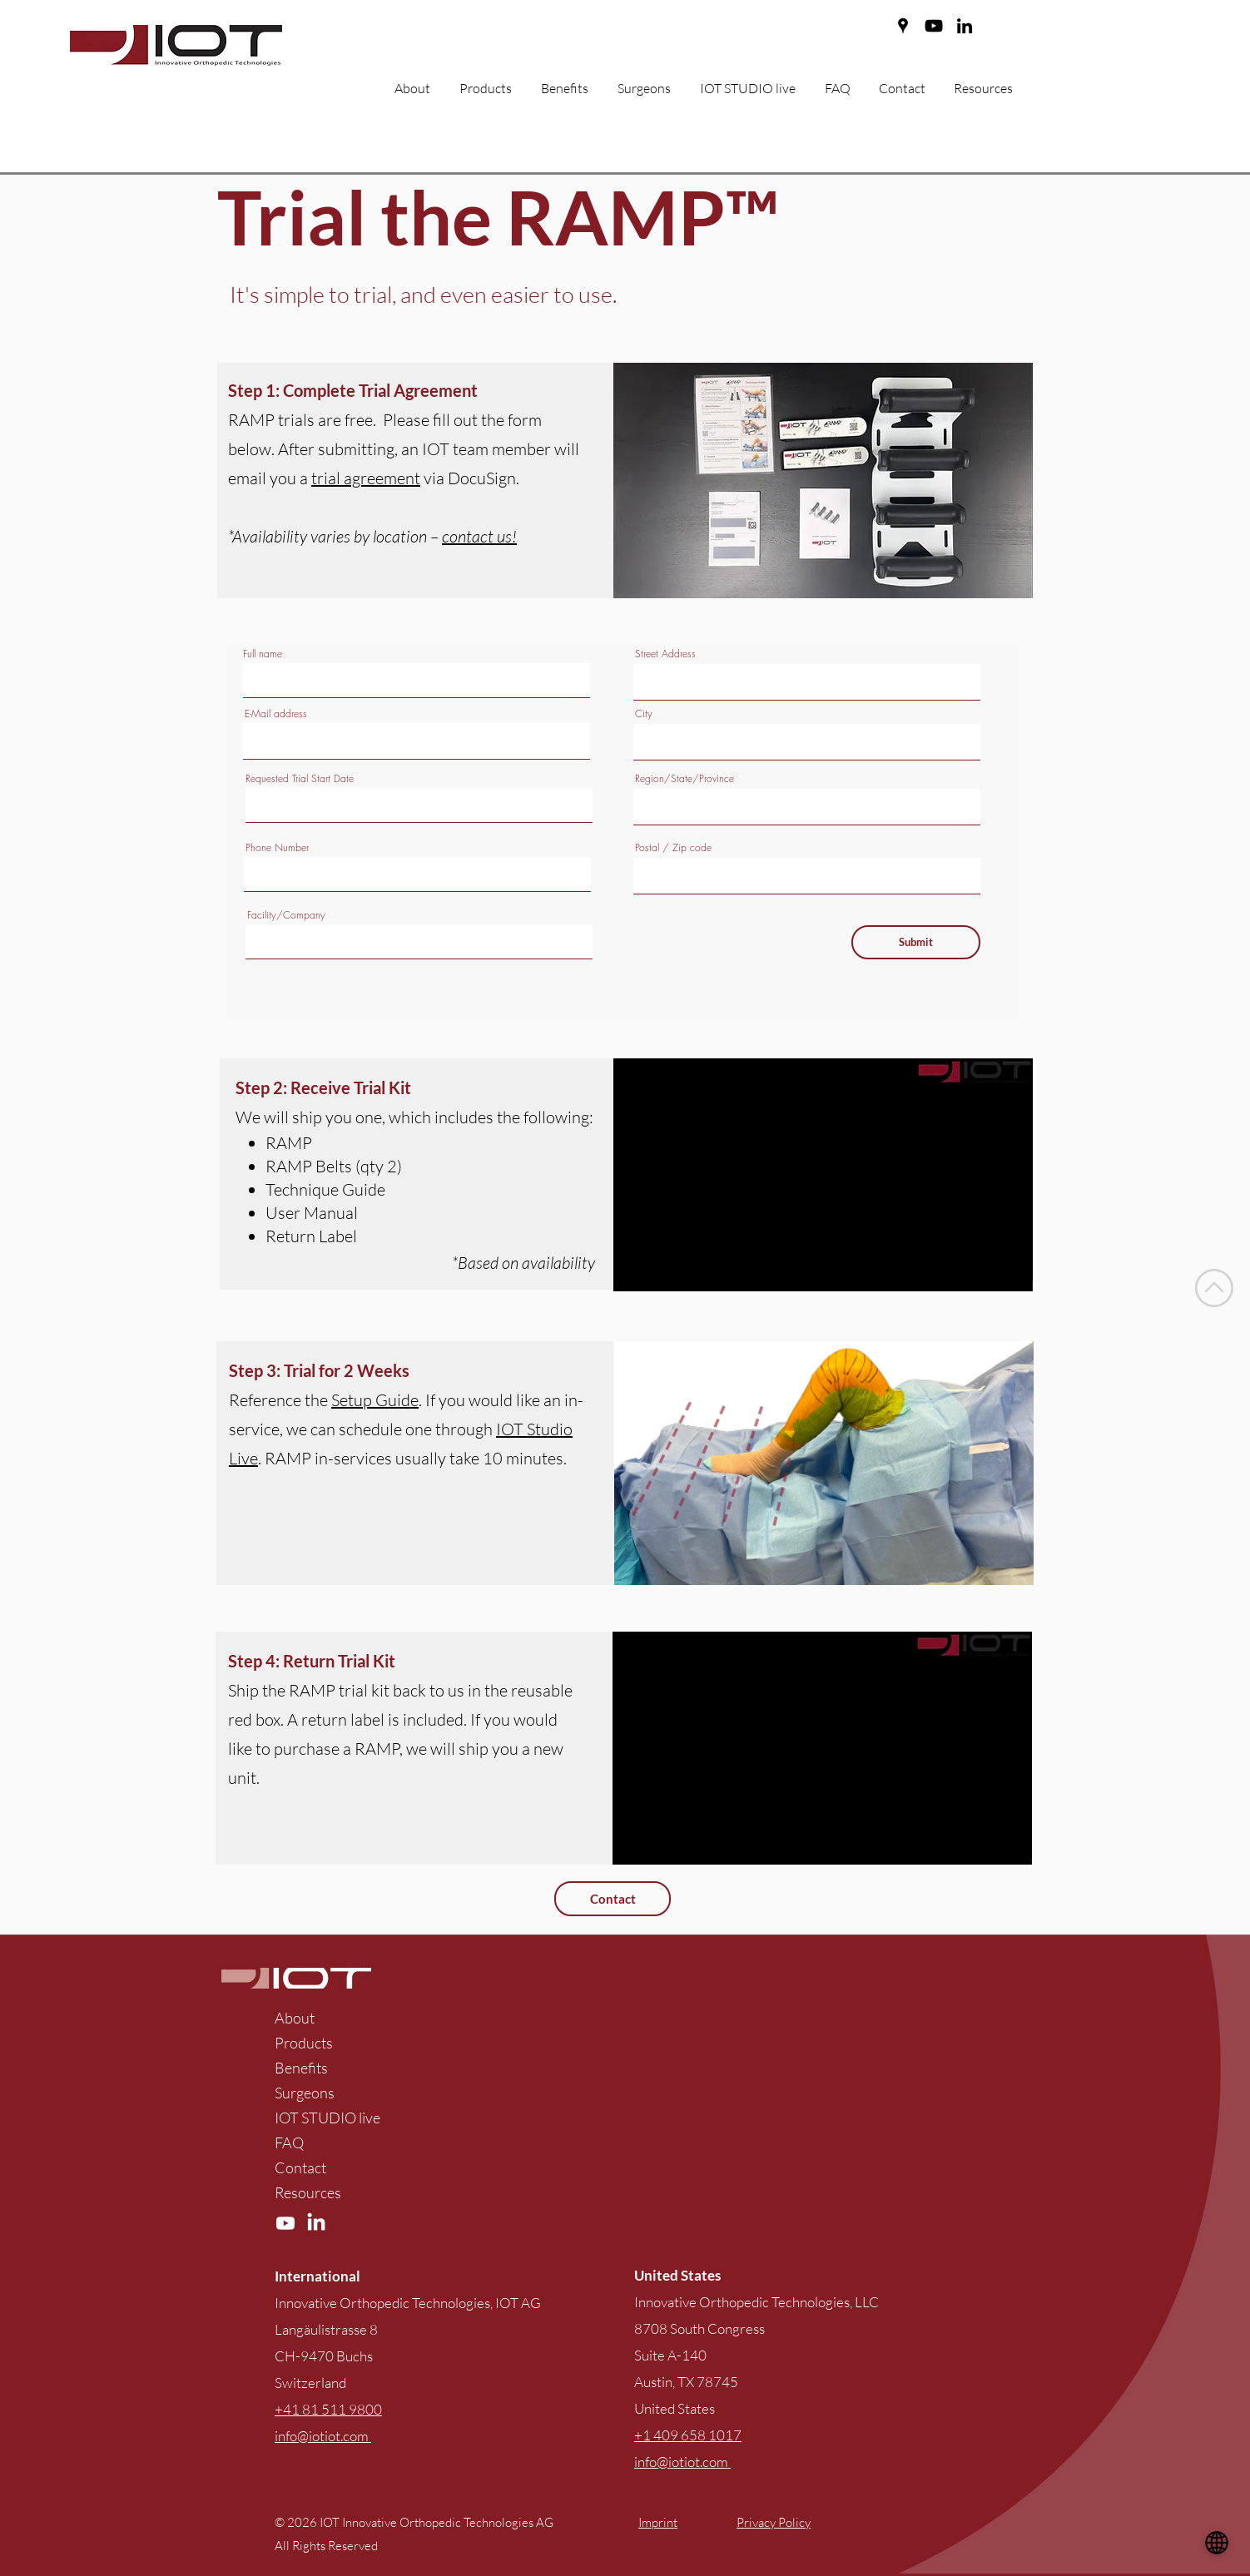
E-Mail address (276, 714)
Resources (308, 2192)
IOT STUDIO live (327, 2117)
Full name (262, 654)
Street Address (665, 654)
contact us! (479, 536)
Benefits (301, 2067)
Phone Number (277, 848)
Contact (300, 2167)
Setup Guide (375, 1400)
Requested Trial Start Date (300, 779)
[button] (571, 88)
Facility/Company (286, 915)
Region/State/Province (684, 779)
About (295, 2018)
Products (304, 2043)
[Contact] (612, 1898)
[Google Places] (903, 26)
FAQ (289, 2142)
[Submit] (915, 942)
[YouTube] (934, 26)
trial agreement (365, 478)
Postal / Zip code (673, 848)
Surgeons (305, 2092)
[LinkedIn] (964, 26)
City (643, 714)
